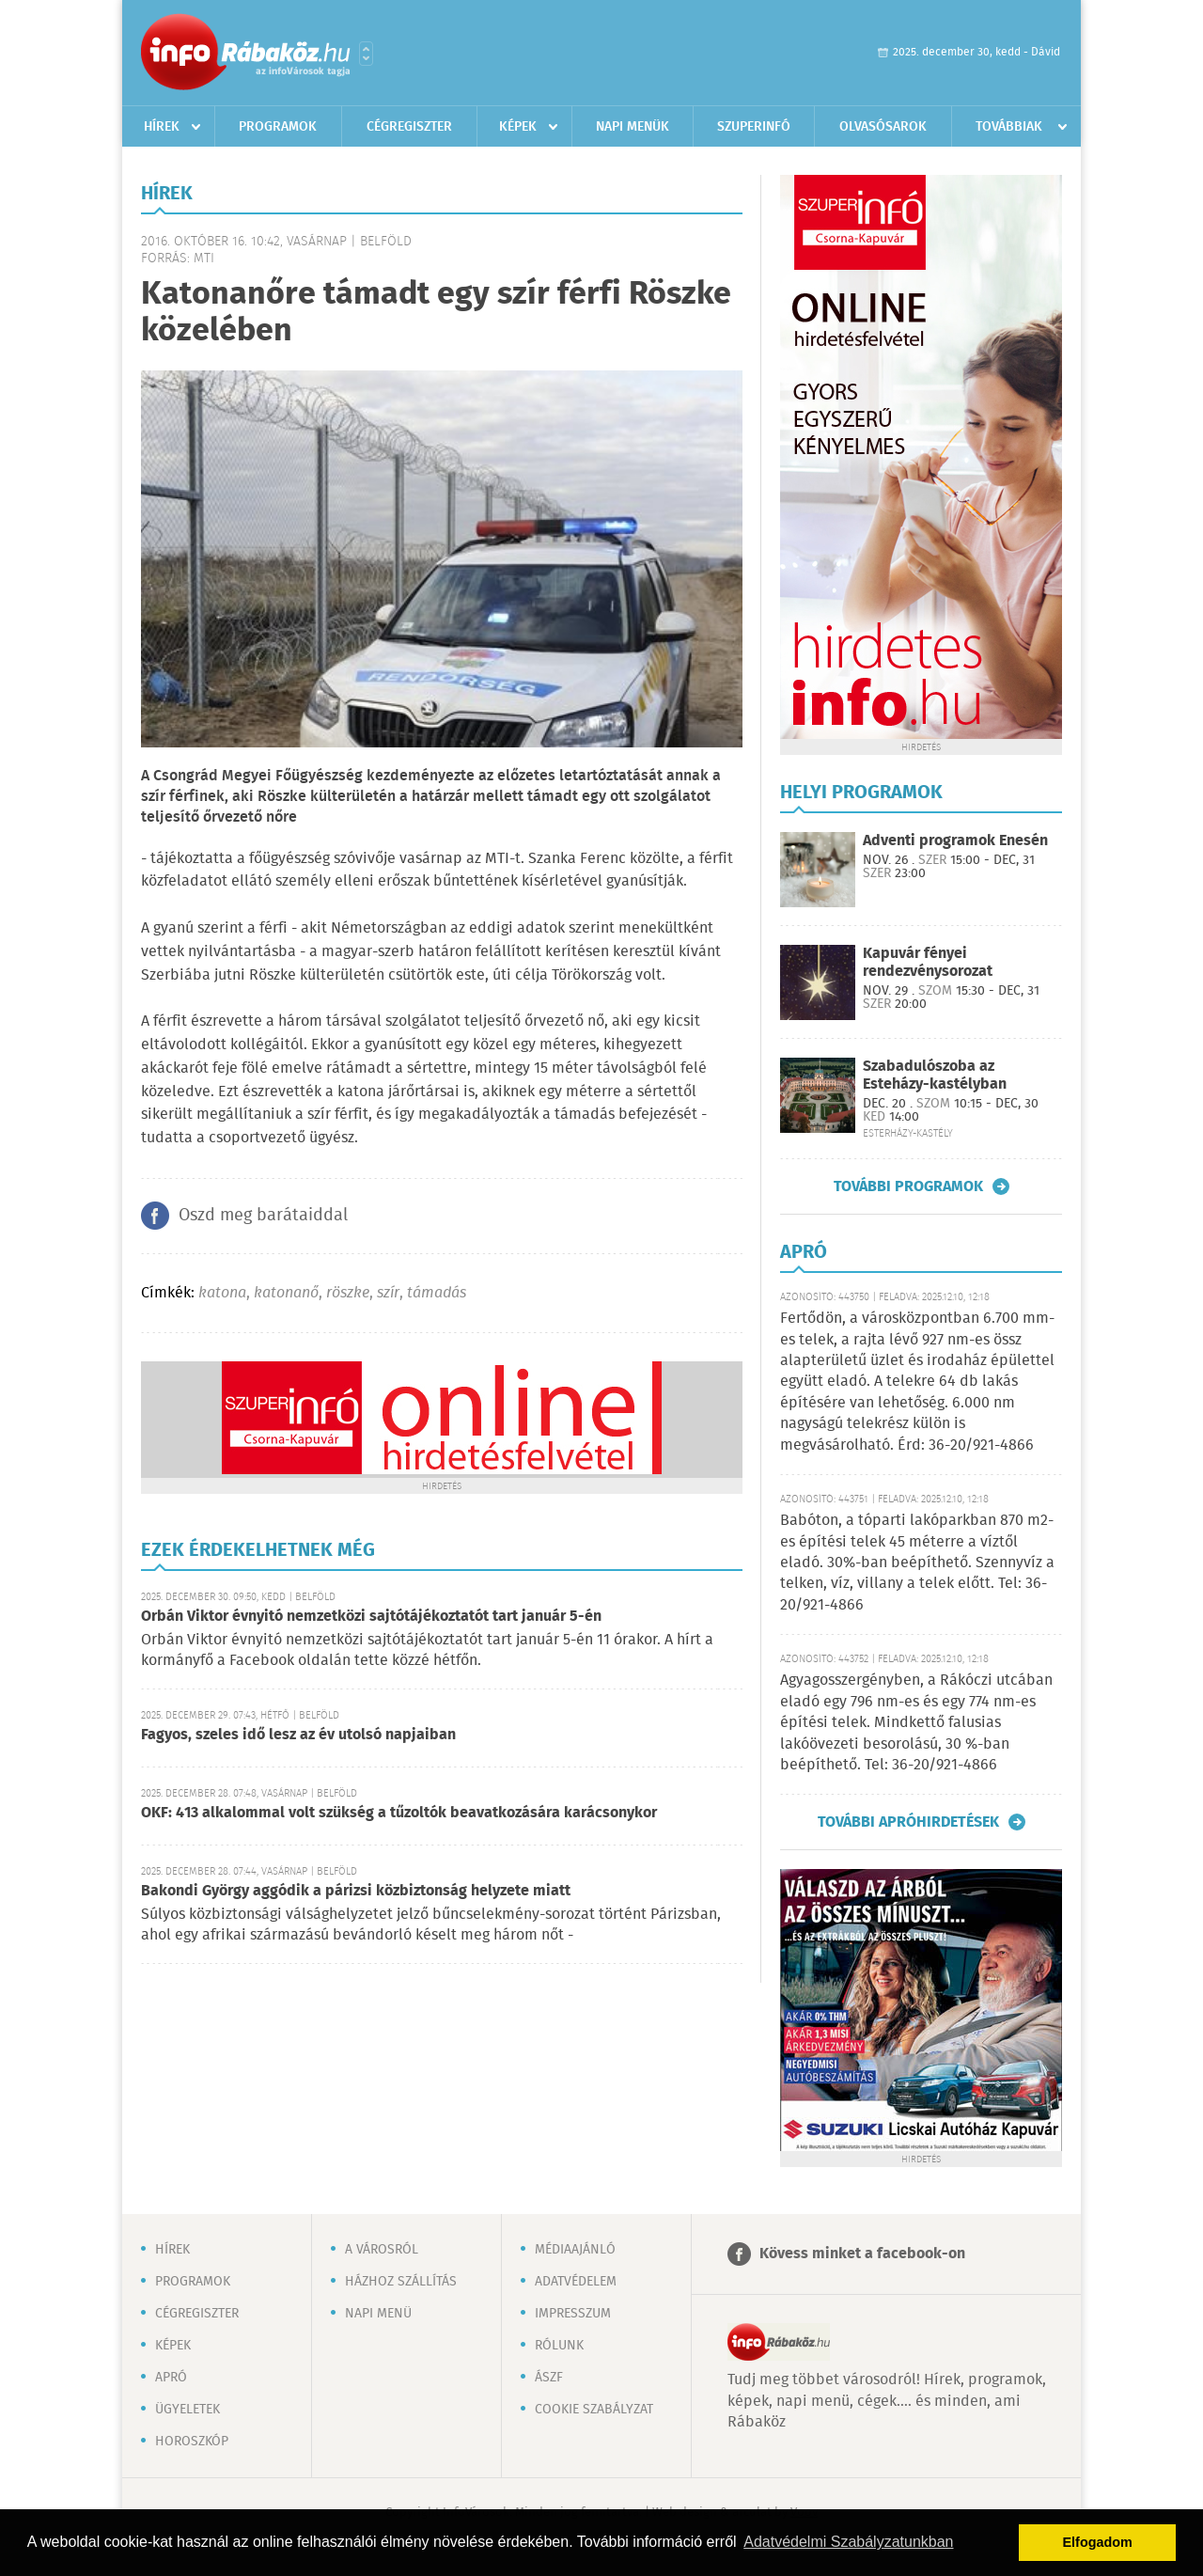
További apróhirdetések (908, 1822)
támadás (436, 1293)
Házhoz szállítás (401, 2281)
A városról (381, 2249)
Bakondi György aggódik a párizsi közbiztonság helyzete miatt (355, 1891)
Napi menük (632, 127)
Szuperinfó (753, 127)
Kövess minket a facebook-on (862, 2254)
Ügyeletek (187, 2409)
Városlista (366, 53)
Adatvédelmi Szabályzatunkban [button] (848, 2542)
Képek (518, 127)
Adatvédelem (576, 2281)
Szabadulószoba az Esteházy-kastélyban (935, 1075)
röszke (347, 1293)
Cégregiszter (409, 127)
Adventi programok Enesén (955, 841)
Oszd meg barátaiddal (263, 1215)
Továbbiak (1009, 127)
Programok (278, 127)
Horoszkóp (191, 2441)
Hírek (162, 127)
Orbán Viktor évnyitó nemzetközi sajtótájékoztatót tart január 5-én (371, 1616)
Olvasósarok (883, 127)
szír (388, 1293)
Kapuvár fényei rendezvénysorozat (927, 962)
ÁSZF (549, 2377)
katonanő (286, 1293)
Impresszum (573, 2313)
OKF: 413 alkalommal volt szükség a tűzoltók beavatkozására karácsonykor (399, 1813)
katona (222, 1293)
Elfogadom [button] (1098, 2542)
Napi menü (378, 2313)
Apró (171, 2377)
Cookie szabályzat (594, 2409)
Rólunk (559, 2345)
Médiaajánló (575, 2249)
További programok (908, 1186)
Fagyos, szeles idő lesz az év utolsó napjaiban (298, 1735)
